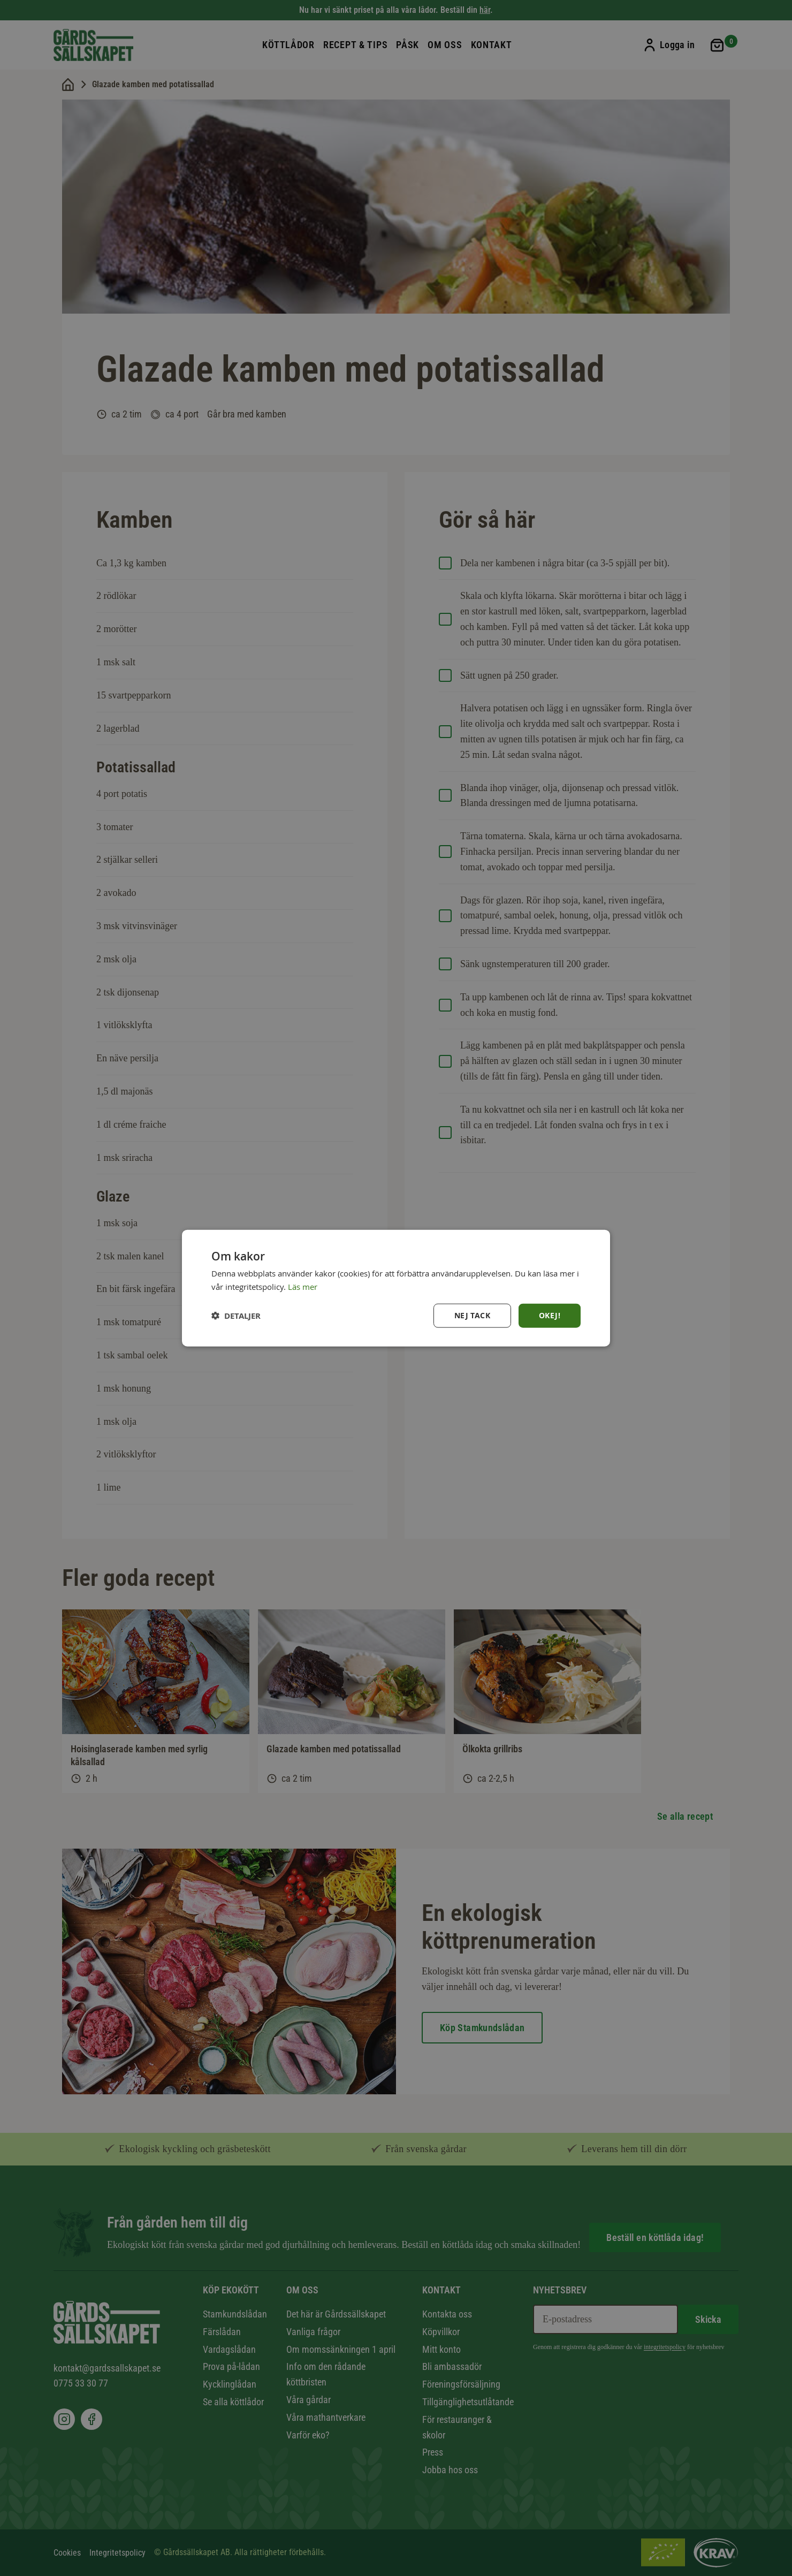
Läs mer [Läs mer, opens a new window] (302, 1286)
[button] (236, 1316)
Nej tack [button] (472, 1315)
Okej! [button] (549, 1315)
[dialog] (396, 1288)
